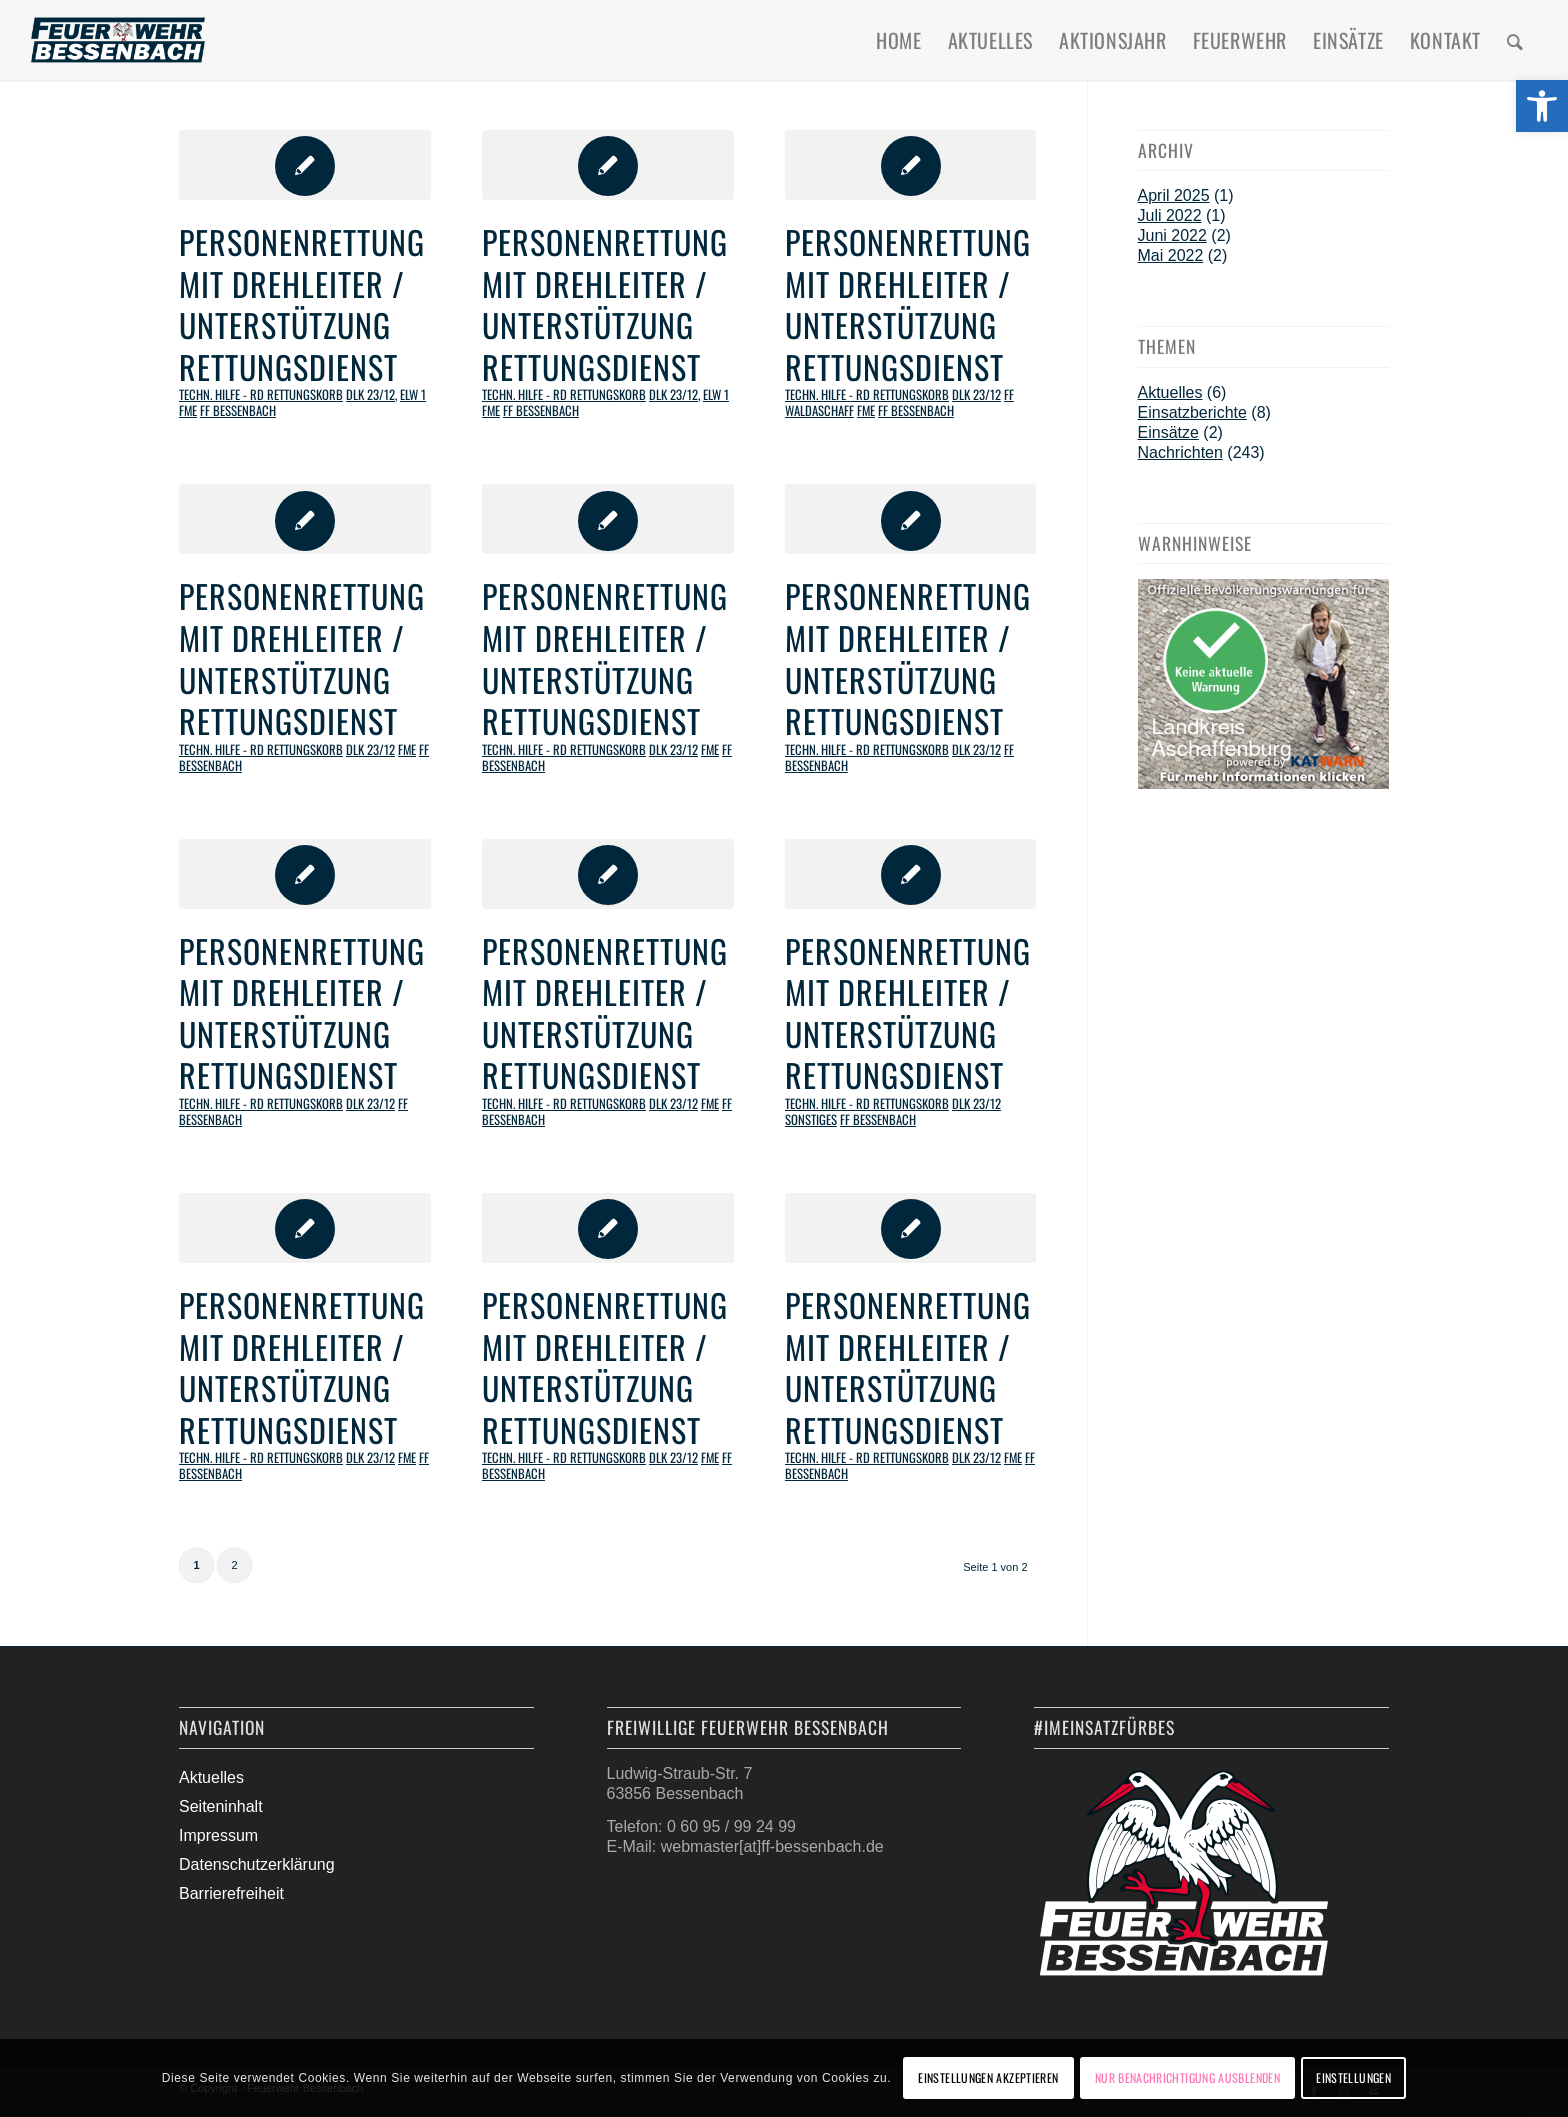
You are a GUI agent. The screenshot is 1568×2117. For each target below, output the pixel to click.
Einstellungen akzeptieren (988, 2077)
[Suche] (1515, 40)
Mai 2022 (1171, 255)
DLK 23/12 (370, 394)
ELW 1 (413, 394)
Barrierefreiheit (231, 1893)
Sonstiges (811, 1119)
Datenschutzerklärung (257, 1864)
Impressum (218, 1835)
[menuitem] (898, 40)
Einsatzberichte (1192, 412)
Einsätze (1168, 432)
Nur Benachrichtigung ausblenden (1187, 2077)
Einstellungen (1353, 2077)
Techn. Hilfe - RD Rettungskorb (261, 394)
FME (188, 410)
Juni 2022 (1172, 235)
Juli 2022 (1170, 215)
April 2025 (1174, 195)
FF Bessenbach (238, 410)
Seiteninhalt (221, 1806)
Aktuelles (1170, 392)
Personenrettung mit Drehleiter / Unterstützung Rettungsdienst (302, 304)
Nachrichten (1180, 452)
